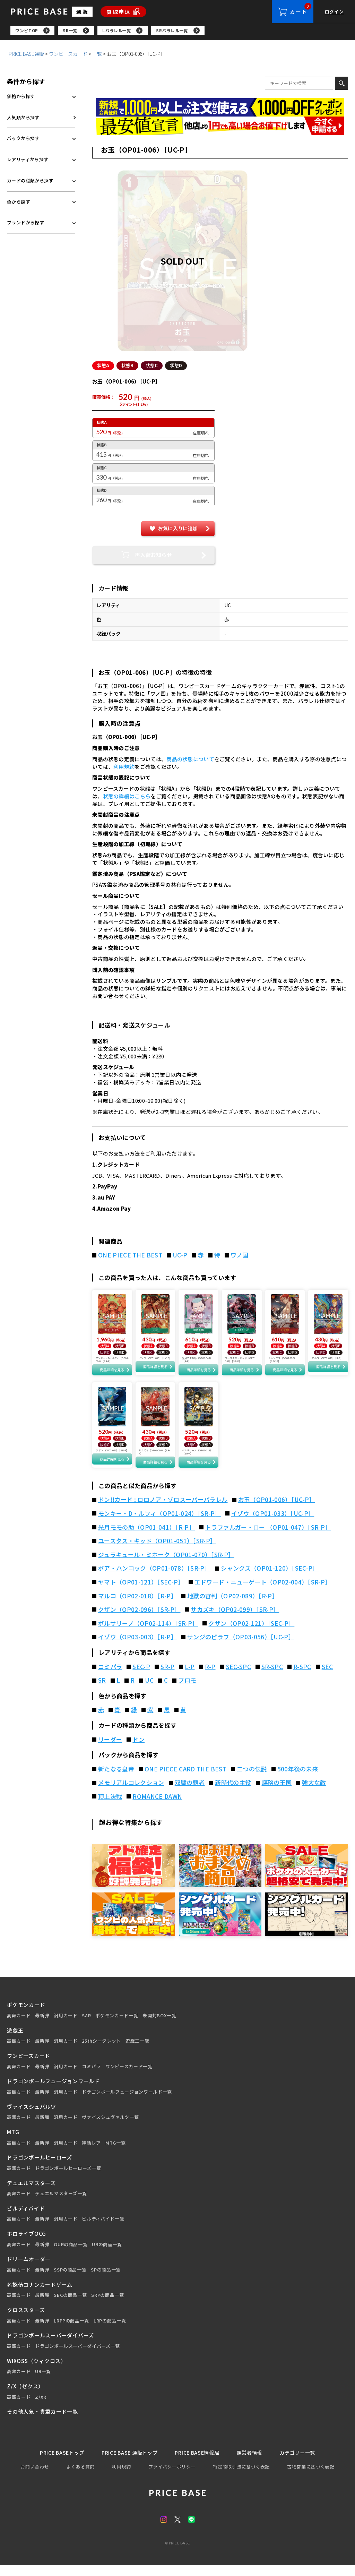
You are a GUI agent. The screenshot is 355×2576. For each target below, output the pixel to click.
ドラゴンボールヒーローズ (39, 2167)
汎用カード (65, 2026)
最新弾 (42, 2026)
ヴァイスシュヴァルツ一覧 (110, 2127)
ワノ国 (239, 1256)
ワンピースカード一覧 (129, 2076)
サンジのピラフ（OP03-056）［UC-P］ (240, 1647)
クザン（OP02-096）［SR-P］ (139, 1620)
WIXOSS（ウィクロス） (36, 2371)
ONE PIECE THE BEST (130, 1256)
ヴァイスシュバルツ (31, 2116)
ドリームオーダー (29, 2269)
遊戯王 (15, 2040)
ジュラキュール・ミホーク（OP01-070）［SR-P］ (166, 1565)
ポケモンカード (26, 2015)
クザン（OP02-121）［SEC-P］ (251, 1633)
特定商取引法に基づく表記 (241, 2477)
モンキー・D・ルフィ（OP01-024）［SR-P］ (159, 1523)
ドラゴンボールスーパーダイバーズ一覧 (77, 2356)
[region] (182, 31)
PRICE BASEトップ (56, 2462)
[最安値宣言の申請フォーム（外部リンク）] (220, 127)
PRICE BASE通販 (26, 55)
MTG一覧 (115, 2153)
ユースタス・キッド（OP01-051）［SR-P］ (157, 1551)
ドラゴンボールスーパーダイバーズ (50, 2345)
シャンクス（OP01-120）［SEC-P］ (269, 1578)
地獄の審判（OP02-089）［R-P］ (232, 1606)
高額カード (19, 2026)
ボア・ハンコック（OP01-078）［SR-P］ (154, 1578)
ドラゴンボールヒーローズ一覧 (68, 2178)
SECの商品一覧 (70, 2305)
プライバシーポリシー (172, 2477)
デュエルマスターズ (31, 2193)
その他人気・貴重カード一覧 (42, 2421)
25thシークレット (101, 2051)
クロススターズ (26, 2320)
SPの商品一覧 (106, 2280)
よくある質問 (80, 2477)
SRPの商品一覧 (107, 2305)
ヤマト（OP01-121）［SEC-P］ (141, 1592)
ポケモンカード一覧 (116, 2026)
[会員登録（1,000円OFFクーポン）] (220, 109)
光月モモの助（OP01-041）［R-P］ (146, 1537)
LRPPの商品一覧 (71, 2331)
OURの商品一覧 (70, 2254)
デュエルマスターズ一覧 (61, 2204)
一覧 (97, 55)
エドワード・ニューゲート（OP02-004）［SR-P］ (262, 1592)
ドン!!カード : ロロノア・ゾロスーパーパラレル (163, 1510)
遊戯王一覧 (137, 2051)
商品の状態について (190, 760)
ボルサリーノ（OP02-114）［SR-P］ (148, 1633)
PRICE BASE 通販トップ (127, 2462)
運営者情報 (253, 2462)
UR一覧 (43, 2382)
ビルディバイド (26, 2218)
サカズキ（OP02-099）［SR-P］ (235, 1620)
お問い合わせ (34, 2477)
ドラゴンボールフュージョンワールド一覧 (127, 2102)
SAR (86, 2026)
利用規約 (124, 768)
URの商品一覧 (107, 2254)
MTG (13, 2142)
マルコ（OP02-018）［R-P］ (137, 1606)
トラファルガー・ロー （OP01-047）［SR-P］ (268, 1537)
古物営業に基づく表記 (311, 2477)
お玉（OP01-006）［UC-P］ (276, 1510)
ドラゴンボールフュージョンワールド (53, 2091)
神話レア (91, 2153)
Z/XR (40, 2407)
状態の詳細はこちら (127, 797)
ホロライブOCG (26, 2244)
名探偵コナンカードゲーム (39, 2294)
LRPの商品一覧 (110, 2331)
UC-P (180, 1256)
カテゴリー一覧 (303, 2462)
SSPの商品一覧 (70, 2280)
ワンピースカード (68, 55)
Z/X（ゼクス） (25, 2396)
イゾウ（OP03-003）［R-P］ (137, 1647)
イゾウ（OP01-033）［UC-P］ (272, 1523)
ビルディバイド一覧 (103, 2229)
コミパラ (91, 2076)
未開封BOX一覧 (159, 2026)
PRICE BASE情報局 (198, 2462)
